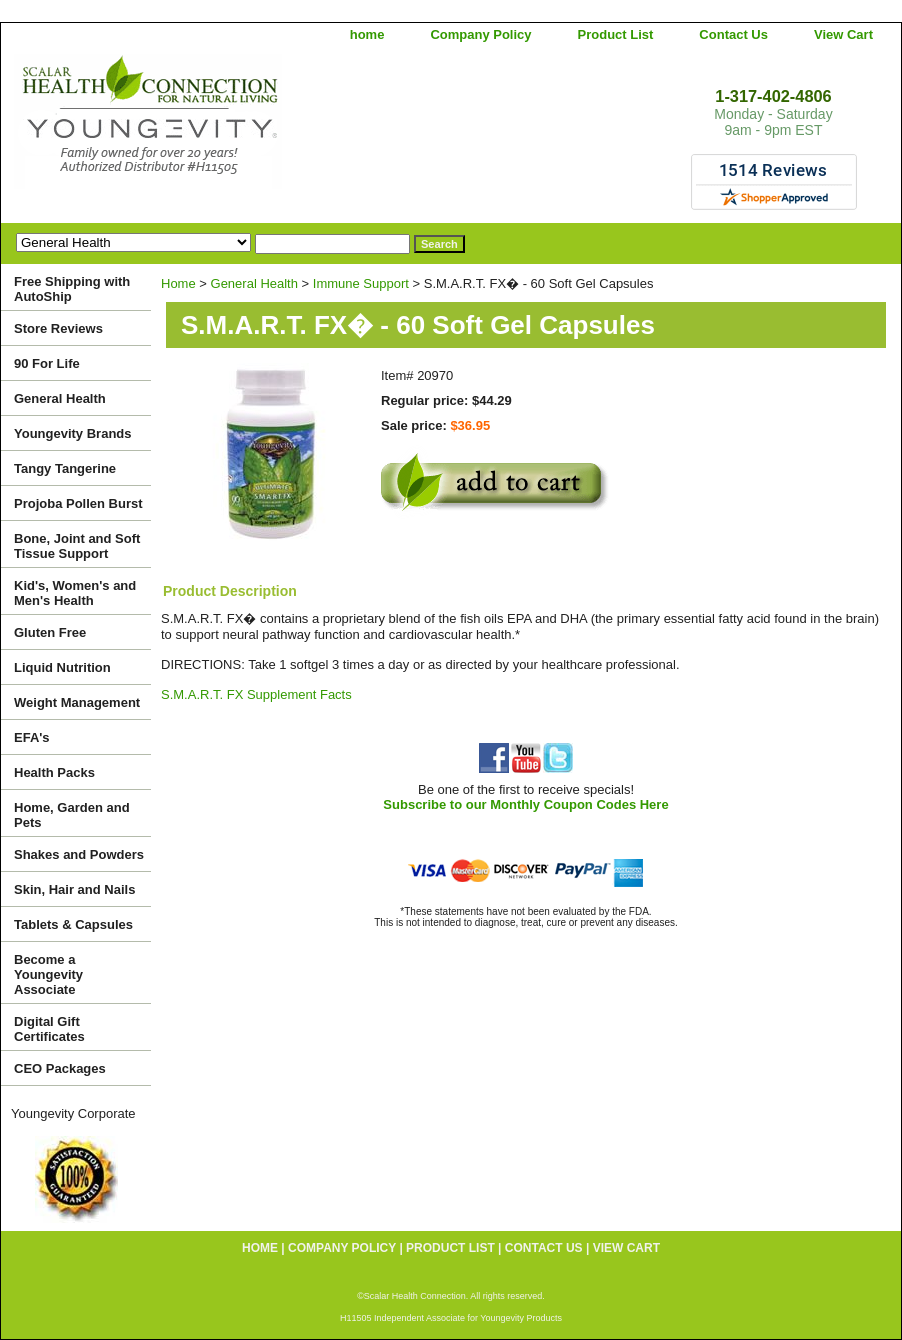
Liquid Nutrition (62, 667)
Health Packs (54, 772)
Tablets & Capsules (73, 924)
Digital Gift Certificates (49, 1029)
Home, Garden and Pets (72, 815)
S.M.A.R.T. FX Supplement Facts (256, 694)
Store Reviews (58, 328)
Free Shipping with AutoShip (72, 289)
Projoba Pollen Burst (78, 503)
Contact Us (733, 34)
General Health (254, 283)
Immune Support (361, 283)
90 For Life (47, 363)
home (367, 34)
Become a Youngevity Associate (48, 974)
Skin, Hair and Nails (74, 889)
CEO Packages (60, 1068)
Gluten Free (50, 632)
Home (178, 283)
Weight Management (77, 702)
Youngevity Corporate (73, 1113)
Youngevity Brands (73, 433)
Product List (616, 34)
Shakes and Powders (79, 854)
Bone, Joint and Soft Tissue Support (77, 546)
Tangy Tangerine (65, 468)
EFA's (32, 737)
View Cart (843, 34)
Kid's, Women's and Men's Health (75, 593)
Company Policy (480, 34)
